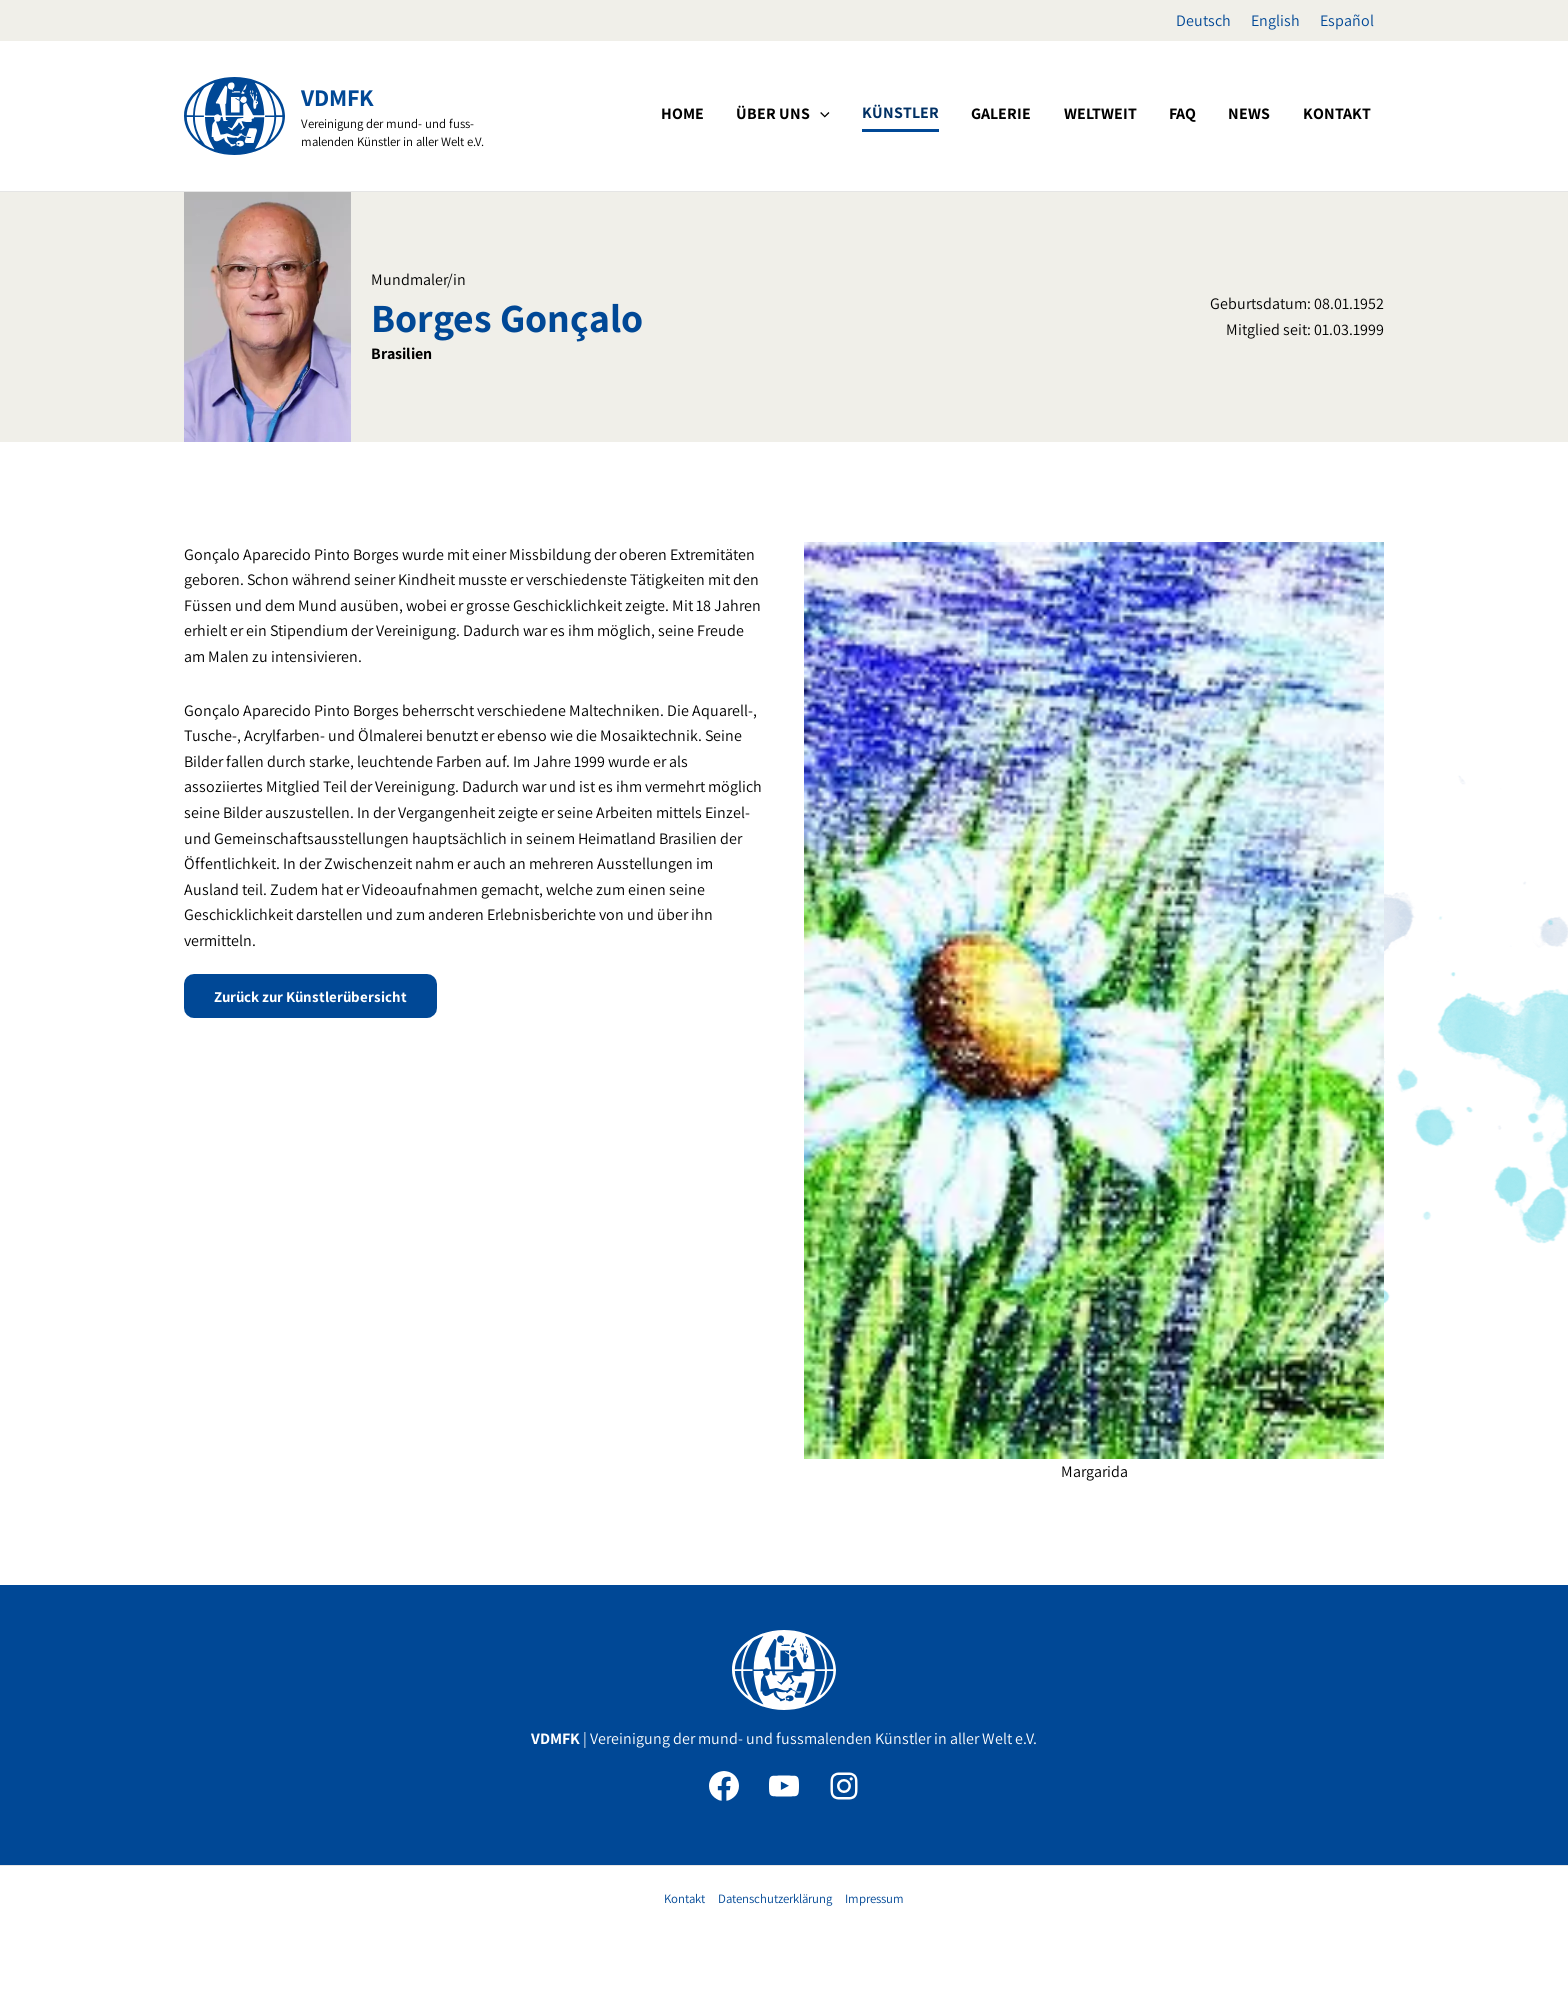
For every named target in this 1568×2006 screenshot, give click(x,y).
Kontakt (684, 1898)
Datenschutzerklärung (775, 1898)
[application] (925, 114)
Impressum (874, 1898)
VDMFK (337, 97)
